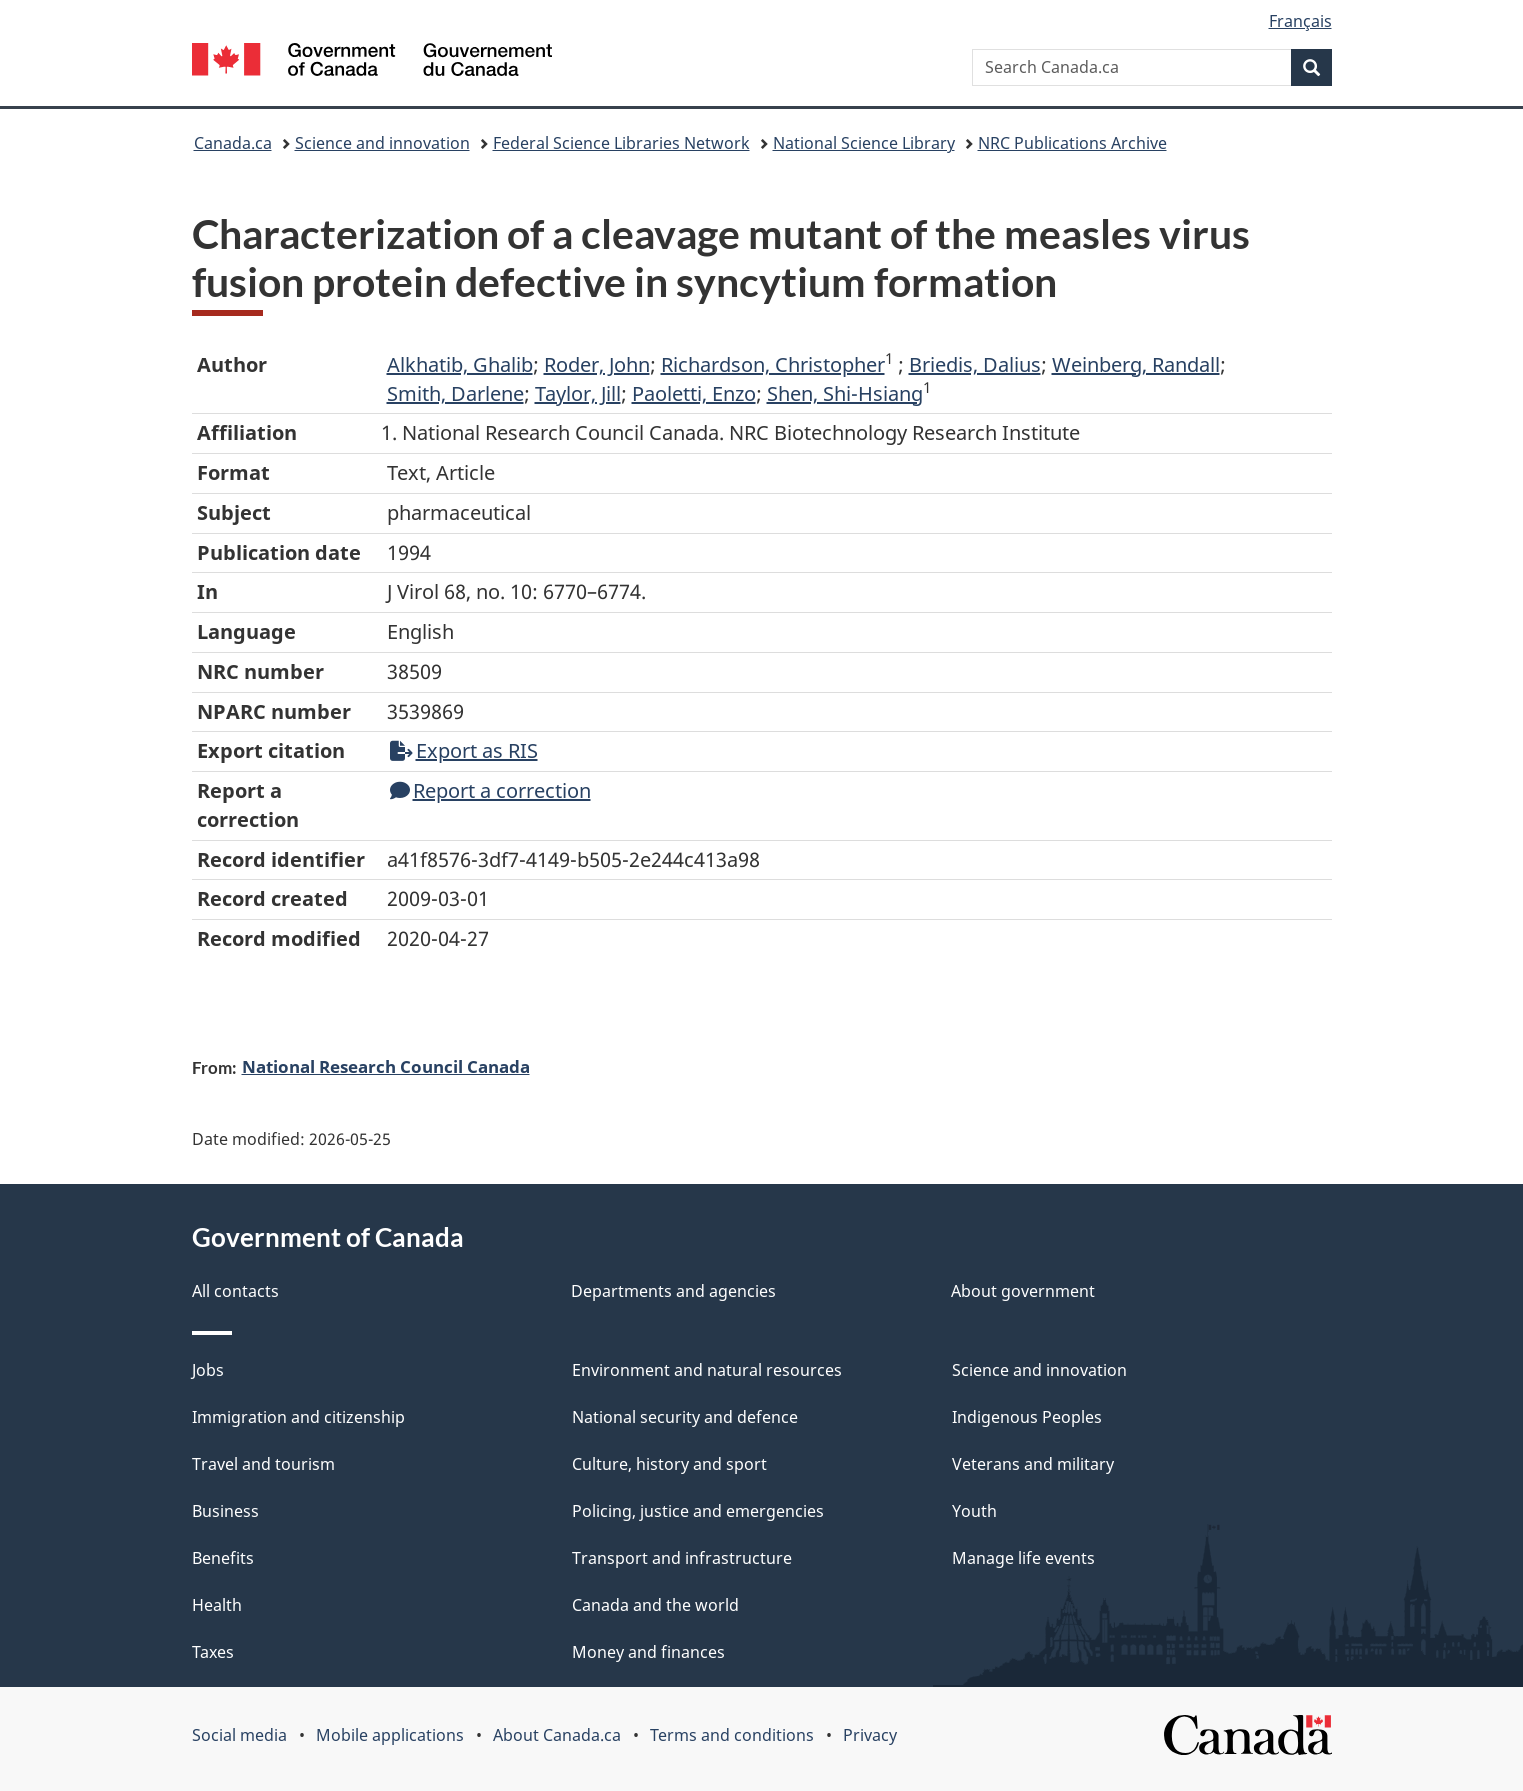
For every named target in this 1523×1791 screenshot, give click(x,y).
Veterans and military (1033, 1464)
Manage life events (1023, 1558)
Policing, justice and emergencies (698, 1511)
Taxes (213, 1652)
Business (225, 1511)
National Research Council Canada (386, 1066)
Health (217, 1605)
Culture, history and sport (669, 1464)
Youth (974, 1511)
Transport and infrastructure (682, 1558)
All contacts (235, 1291)
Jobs (208, 1370)
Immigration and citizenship (298, 1417)
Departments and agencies (673, 1291)
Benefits (223, 1558)
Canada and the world (655, 1605)
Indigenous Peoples (1027, 1417)
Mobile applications (390, 1735)
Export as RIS (464, 750)
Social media (239, 1735)
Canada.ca (233, 143)
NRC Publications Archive (1072, 143)
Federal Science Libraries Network (621, 143)
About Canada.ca (557, 1735)
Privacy (870, 1735)
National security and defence (685, 1417)
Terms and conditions (732, 1735)
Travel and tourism (263, 1464)
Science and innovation (382, 143)
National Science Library (864, 143)
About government (1023, 1291)
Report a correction (490, 790)
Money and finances (648, 1652)
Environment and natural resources (707, 1370)
